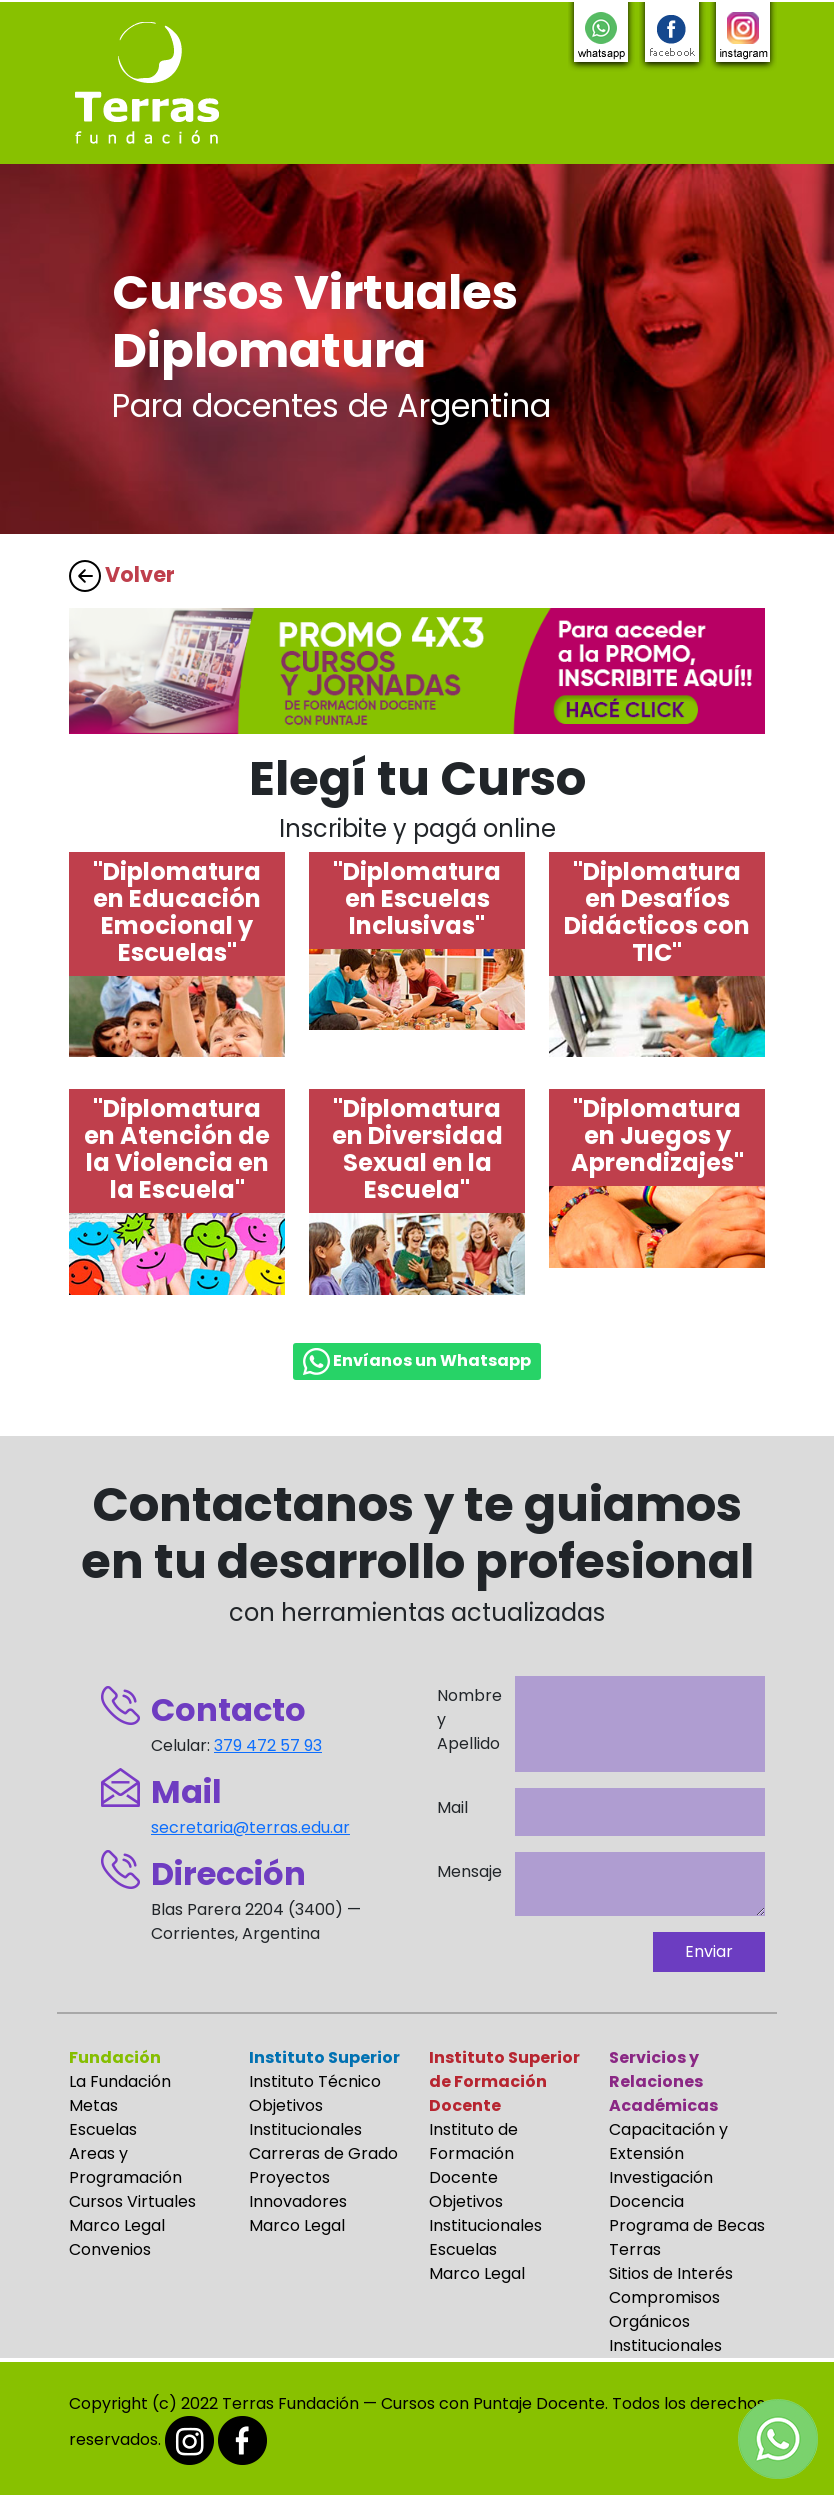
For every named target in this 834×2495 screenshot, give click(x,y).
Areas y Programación (125, 2165)
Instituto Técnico (315, 2081)
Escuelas (103, 2129)
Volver (122, 574)
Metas (93, 2105)
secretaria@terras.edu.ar (250, 1827)
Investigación (661, 2177)
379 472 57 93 (268, 1745)
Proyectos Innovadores (298, 2189)
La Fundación (120, 2081)
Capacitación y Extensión (668, 2141)
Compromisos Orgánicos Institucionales (665, 2321)
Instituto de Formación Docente (473, 2153)
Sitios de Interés (671, 2273)
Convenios (110, 2249)
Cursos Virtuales (132, 2201)
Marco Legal (117, 2225)
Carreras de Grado (323, 2153)
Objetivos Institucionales (305, 2117)
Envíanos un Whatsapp (417, 1361)
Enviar (709, 1951)
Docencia (646, 2201)
